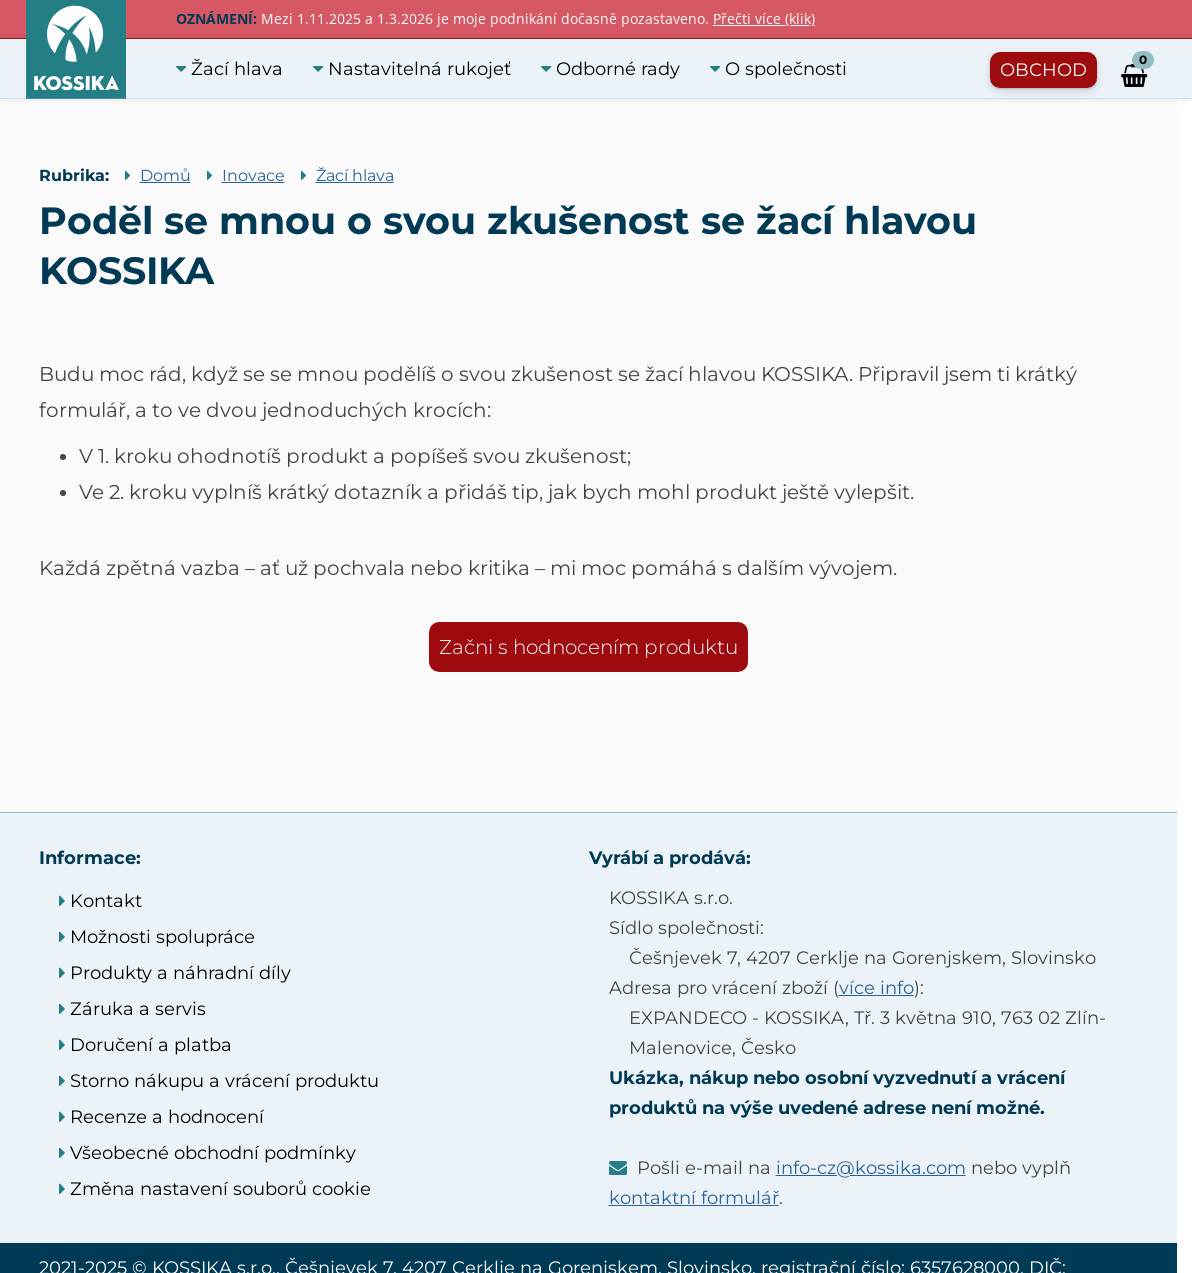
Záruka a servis (132, 1009)
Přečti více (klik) (764, 18)
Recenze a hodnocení (161, 1117)
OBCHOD (1043, 70)
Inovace (253, 175)
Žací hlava (355, 175)
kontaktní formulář (694, 1198)
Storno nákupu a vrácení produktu (219, 1081)
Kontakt (100, 901)
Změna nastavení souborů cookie (215, 1189)
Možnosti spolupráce (157, 937)
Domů (165, 175)
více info (876, 988)
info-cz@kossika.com (871, 1168)
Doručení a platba (145, 1045)
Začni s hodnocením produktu (588, 647)
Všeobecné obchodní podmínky (207, 1153)
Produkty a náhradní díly (175, 973)
